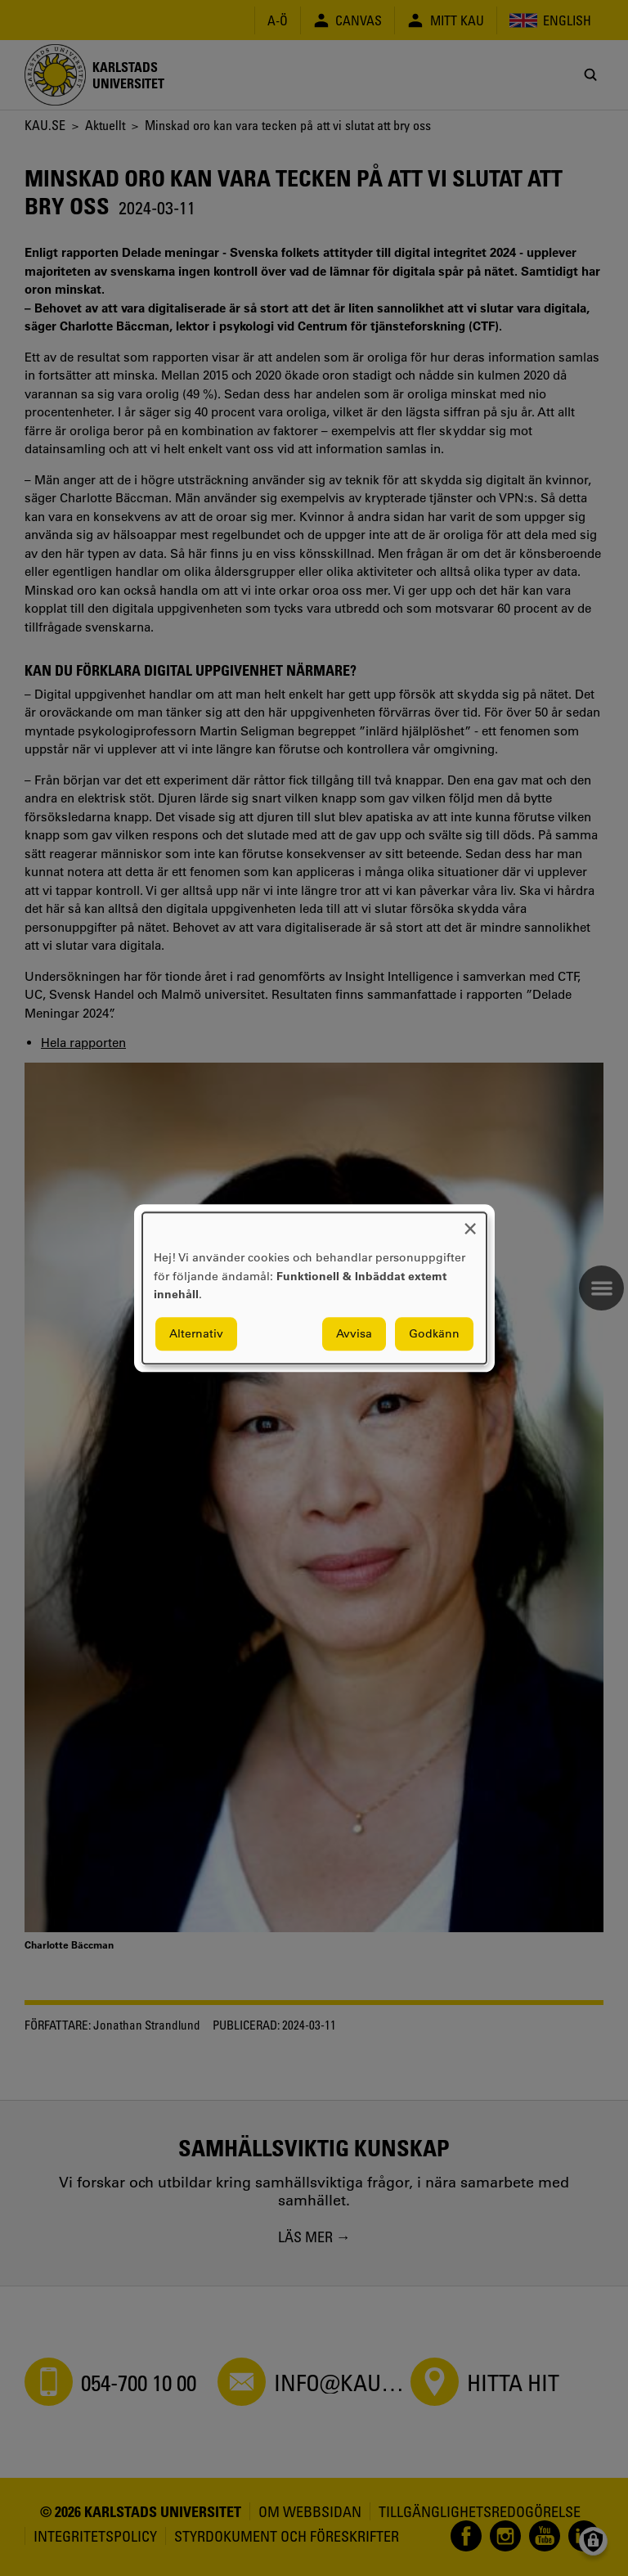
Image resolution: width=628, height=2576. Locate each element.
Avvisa (354, 1333)
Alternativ (196, 1333)
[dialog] (314, 1288)
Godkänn (434, 1333)
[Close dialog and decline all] (470, 1222)
